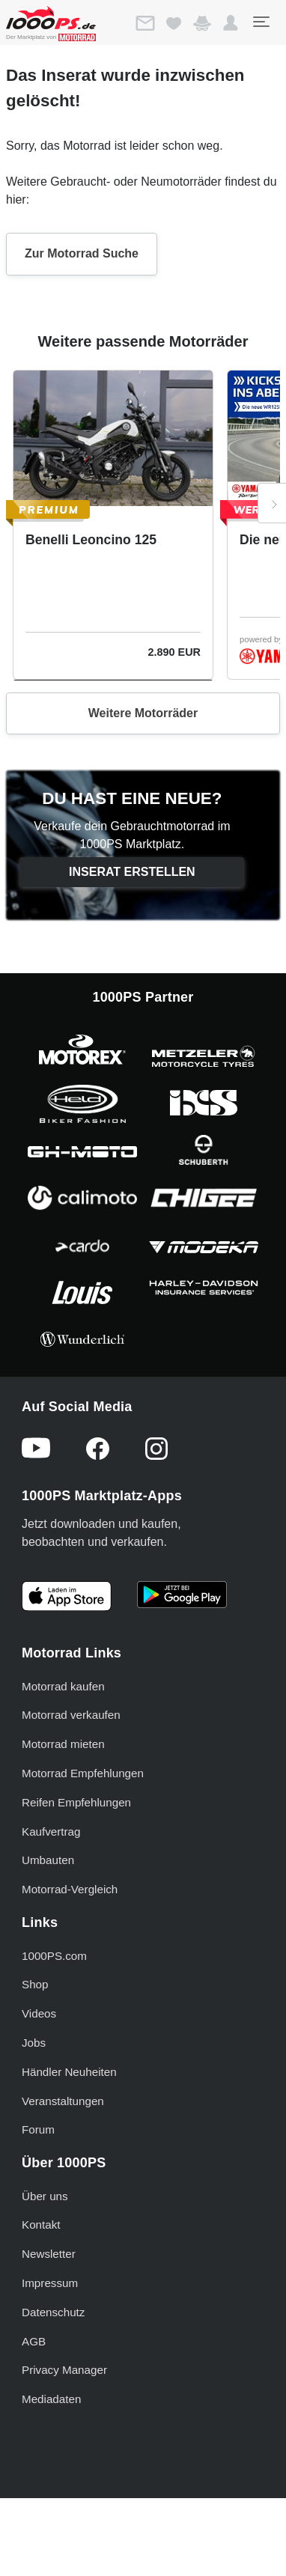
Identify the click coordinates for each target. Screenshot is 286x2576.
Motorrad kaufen (63, 1686)
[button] (230, 23)
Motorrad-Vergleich (70, 1889)
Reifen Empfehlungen (76, 1802)
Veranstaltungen (63, 2101)
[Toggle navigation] (260, 21)
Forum (38, 2129)
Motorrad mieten (63, 1744)
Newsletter (49, 2253)
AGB (34, 2341)
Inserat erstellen (132, 871)
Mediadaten (51, 2399)
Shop (35, 1984)
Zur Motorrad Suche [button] (82, 253)
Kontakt (41, 2224)
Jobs (34, 2042)
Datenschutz (53, 2312)
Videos (39, 2013)
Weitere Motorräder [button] (143, 713)
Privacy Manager (64, 2369)
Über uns (45, 2196)
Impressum (50, 2283)
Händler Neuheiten (69, 2071)
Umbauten (48, 1860)
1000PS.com (54, 1955)
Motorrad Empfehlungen (83, 1773)
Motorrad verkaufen (71, 1714)
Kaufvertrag (51, 1831)
